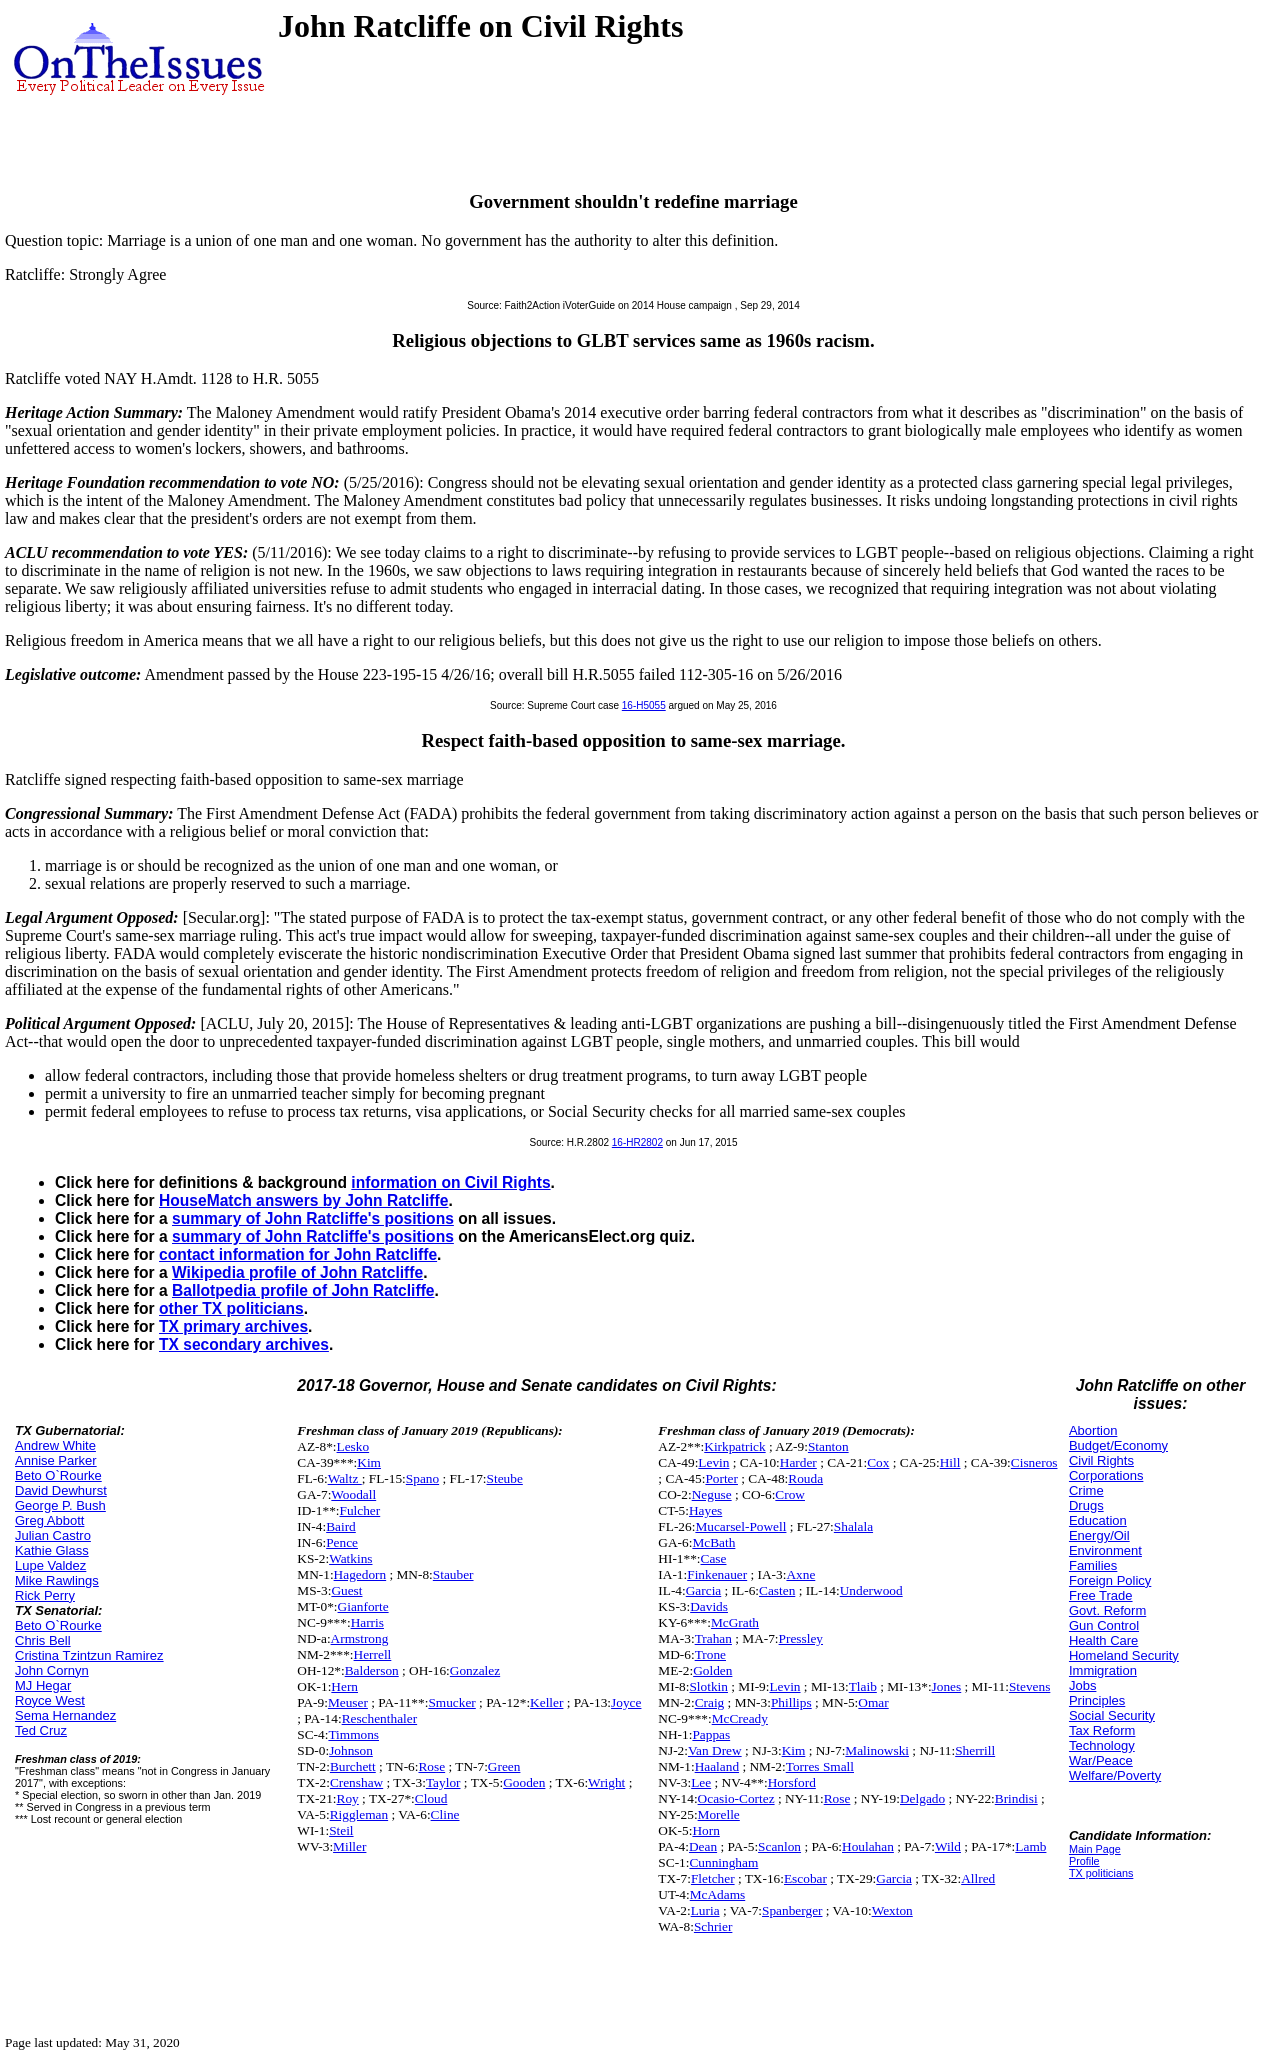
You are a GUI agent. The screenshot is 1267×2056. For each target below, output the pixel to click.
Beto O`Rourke (58, 1475)
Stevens (1029, 1686)
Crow (790, 1494)
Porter (721, 1478)
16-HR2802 (637, 1142)
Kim (369, 1462)
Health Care (1103, 1640)
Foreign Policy (1110, 1580)
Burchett (353, 1766)
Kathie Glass (52, 1550)
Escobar (805, 1878)
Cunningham (723, 1862)
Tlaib (863, 1686)
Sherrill (975, 1750)
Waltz (345, 1478)
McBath (713, 1542)
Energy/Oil (1099, 1535)
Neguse (712, 1494)
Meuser (348, 1702)
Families (1093, 1565)
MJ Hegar (43, 1685)
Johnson (351, 1750)
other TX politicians (231, 1308)
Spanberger (792, 1910)
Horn (705, 1830)
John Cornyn (52, 1670)
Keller (546, 1702)
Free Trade (1101, 1595)
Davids (709, 1606)
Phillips (791, 1702)
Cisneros (1034, 1462)
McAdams (718, 1894)
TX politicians (1101, 1873)
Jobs (1082, 1685)
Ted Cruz (41, 1730)
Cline (445, 1814)
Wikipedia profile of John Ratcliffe (297, 1272)
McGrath (735, 1622)
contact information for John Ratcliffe (298, 1254)
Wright (606, 1782)
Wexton (892, 1910)
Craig (710, 1702)
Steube (505, 1478)
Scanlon (779, 1846)
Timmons (353, 1734)
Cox (878, 1462)
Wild (948, 1846)
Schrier (713, 1926)
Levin (713, 1462)
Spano (422, 1478)
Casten (777, 1590)
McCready (740, 1718)
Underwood (871, 1590)
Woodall (353, 1494)
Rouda (805, 1478)
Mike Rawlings (57, 1580)
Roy (348, 1798)
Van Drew (715, 1750)
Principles (1097, 1700)
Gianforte (363, 1606)
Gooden (524, 1782)
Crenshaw (356, 1782)
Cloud (431, 1798)
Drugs (1086, 1505)
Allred (978, 1878)
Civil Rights (1101, 1460)
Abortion (1093, 1430)
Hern (344, 1686)
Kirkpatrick (734, 1446)
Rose (431, 1766)
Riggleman (359, 1814)
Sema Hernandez (65, 1715)
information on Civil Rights (450, 1182)
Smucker (451, 1702)
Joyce (626, 1702)
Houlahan (868, 1846)
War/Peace (1101, 1760)
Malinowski (877, 1750)
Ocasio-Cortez (736, 1798)
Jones (947, 1686)
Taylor (443, 1782)
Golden (712, 1670)
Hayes (705, 1510)
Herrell (373, 1654)
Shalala (853, 1526)
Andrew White (55, 1445)
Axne (800, 1574)
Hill (950, 1462)
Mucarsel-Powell (740, 1526)
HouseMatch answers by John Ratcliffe (303, 1200)
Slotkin (708, 1686)
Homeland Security (1124, 1655)
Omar (873, 1702)
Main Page (1095, 1849)
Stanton (828, 1446)
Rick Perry (45, 1595)
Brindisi (1016, 1798)
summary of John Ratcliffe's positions (313, 1218)
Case (714, 1558)
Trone (710, 1654)
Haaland (717, 1766)
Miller (349, 1846)
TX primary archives (233, 1326)
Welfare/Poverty (1115, 1775)
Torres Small (820, 1766)
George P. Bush (60, 1505)
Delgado (922, 1798)
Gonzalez (475, 1670)
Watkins (350, 1558)
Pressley (801, 1638)
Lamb (1030, 1846)
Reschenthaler (380, 1718)
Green (504, 1766)
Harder (798, 1462)
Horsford (792, 1782)
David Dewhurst (61, 1490)
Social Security (1112, 1715)
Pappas (711, 1734)
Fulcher (360, 1510)
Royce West (50, 1700)
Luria (705, 1910)
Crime (1086, 1490)
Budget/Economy (1118, 1445)
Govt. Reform (1107, 1610)
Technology (1102, 1745)
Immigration (1103, 1670)
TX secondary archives (244, 1344)
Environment (1105, 1550)
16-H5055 (644, 705)
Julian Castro (53, 1535)
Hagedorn (360, 1574)
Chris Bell (43, 1640)
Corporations (1106, 1475)
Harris (367, 1622)
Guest (346, 1590)
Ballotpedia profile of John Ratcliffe (303, 1290)
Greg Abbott (49, 1520)
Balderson (372, 1670)
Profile (1084, 1861)
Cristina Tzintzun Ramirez (89, 1655)
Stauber (453, 1574)
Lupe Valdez (50, 1565)
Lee (701, 1782)
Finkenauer (717, 1574)
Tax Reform (1102, 1730)
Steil (341, 1830)
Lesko (353, 1446)
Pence (342, 1542)
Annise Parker (56, 1460)
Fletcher (713, 1878)
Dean (703, 1846)
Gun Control (1104, 1625)
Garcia (704, 1590)
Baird (341, 1526)
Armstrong (360, 1638)
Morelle (719, 1814)
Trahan (713, 1638)
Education (1098, 1520)
